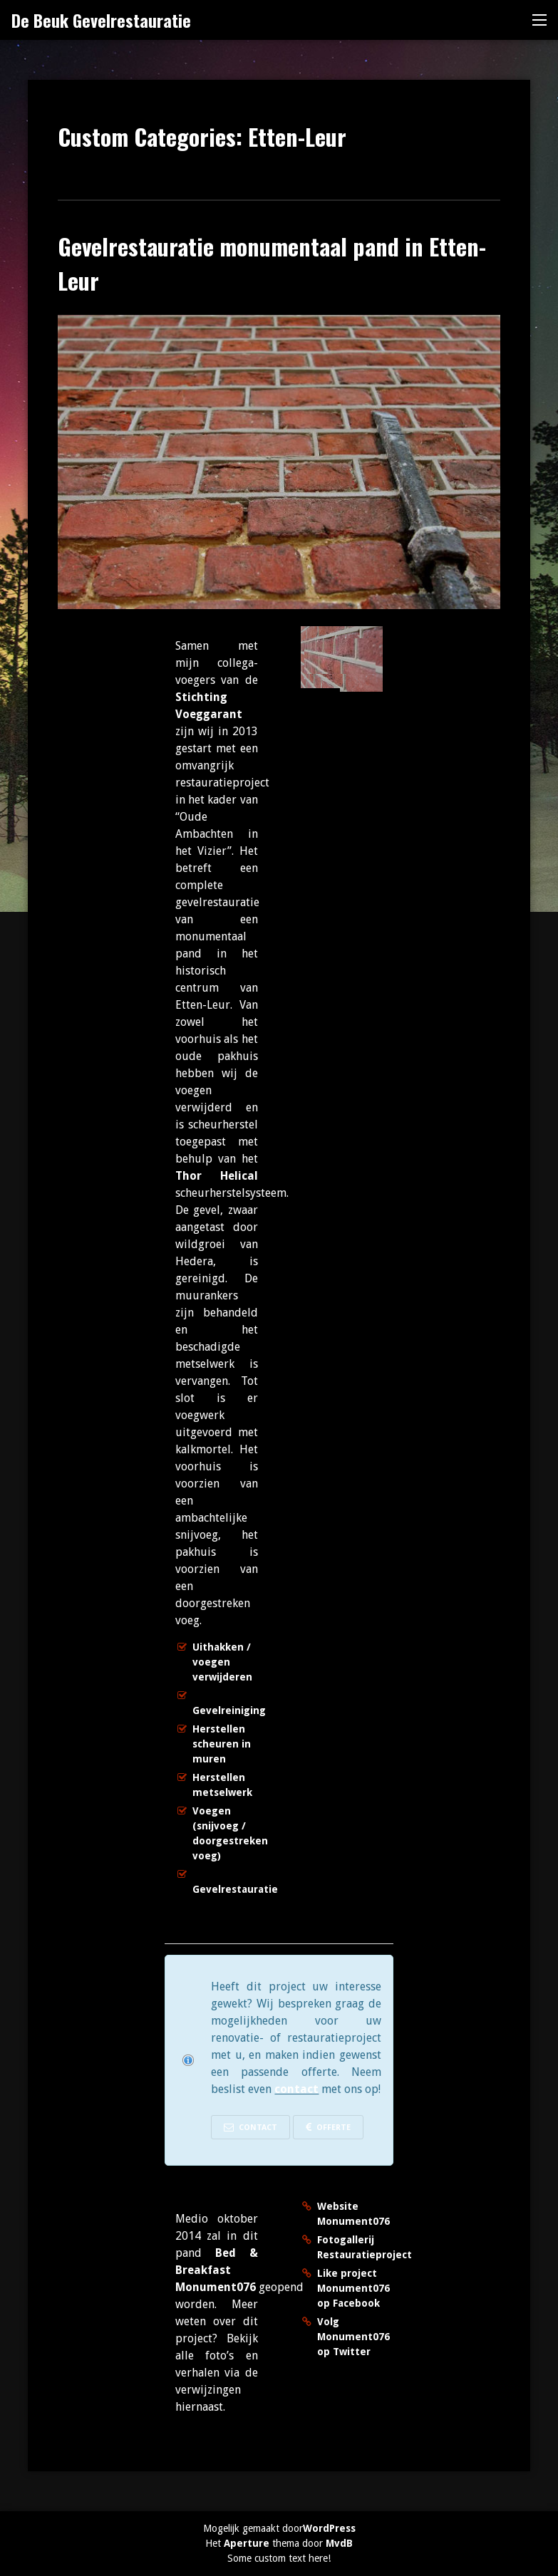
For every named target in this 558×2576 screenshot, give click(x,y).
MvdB (339, 2543)
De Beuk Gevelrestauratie (101, 20)
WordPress (329, 2528)
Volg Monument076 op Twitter (353, 2336)
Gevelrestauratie (235, 1889)
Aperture (246, 2543)
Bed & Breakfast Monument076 (216, 2270)
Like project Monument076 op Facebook (353, 2288)
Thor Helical (216, 1176)
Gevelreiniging (229, 1710)
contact (296, 2089)
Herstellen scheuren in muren (221, 1744)
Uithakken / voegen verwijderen (222, 1662)
